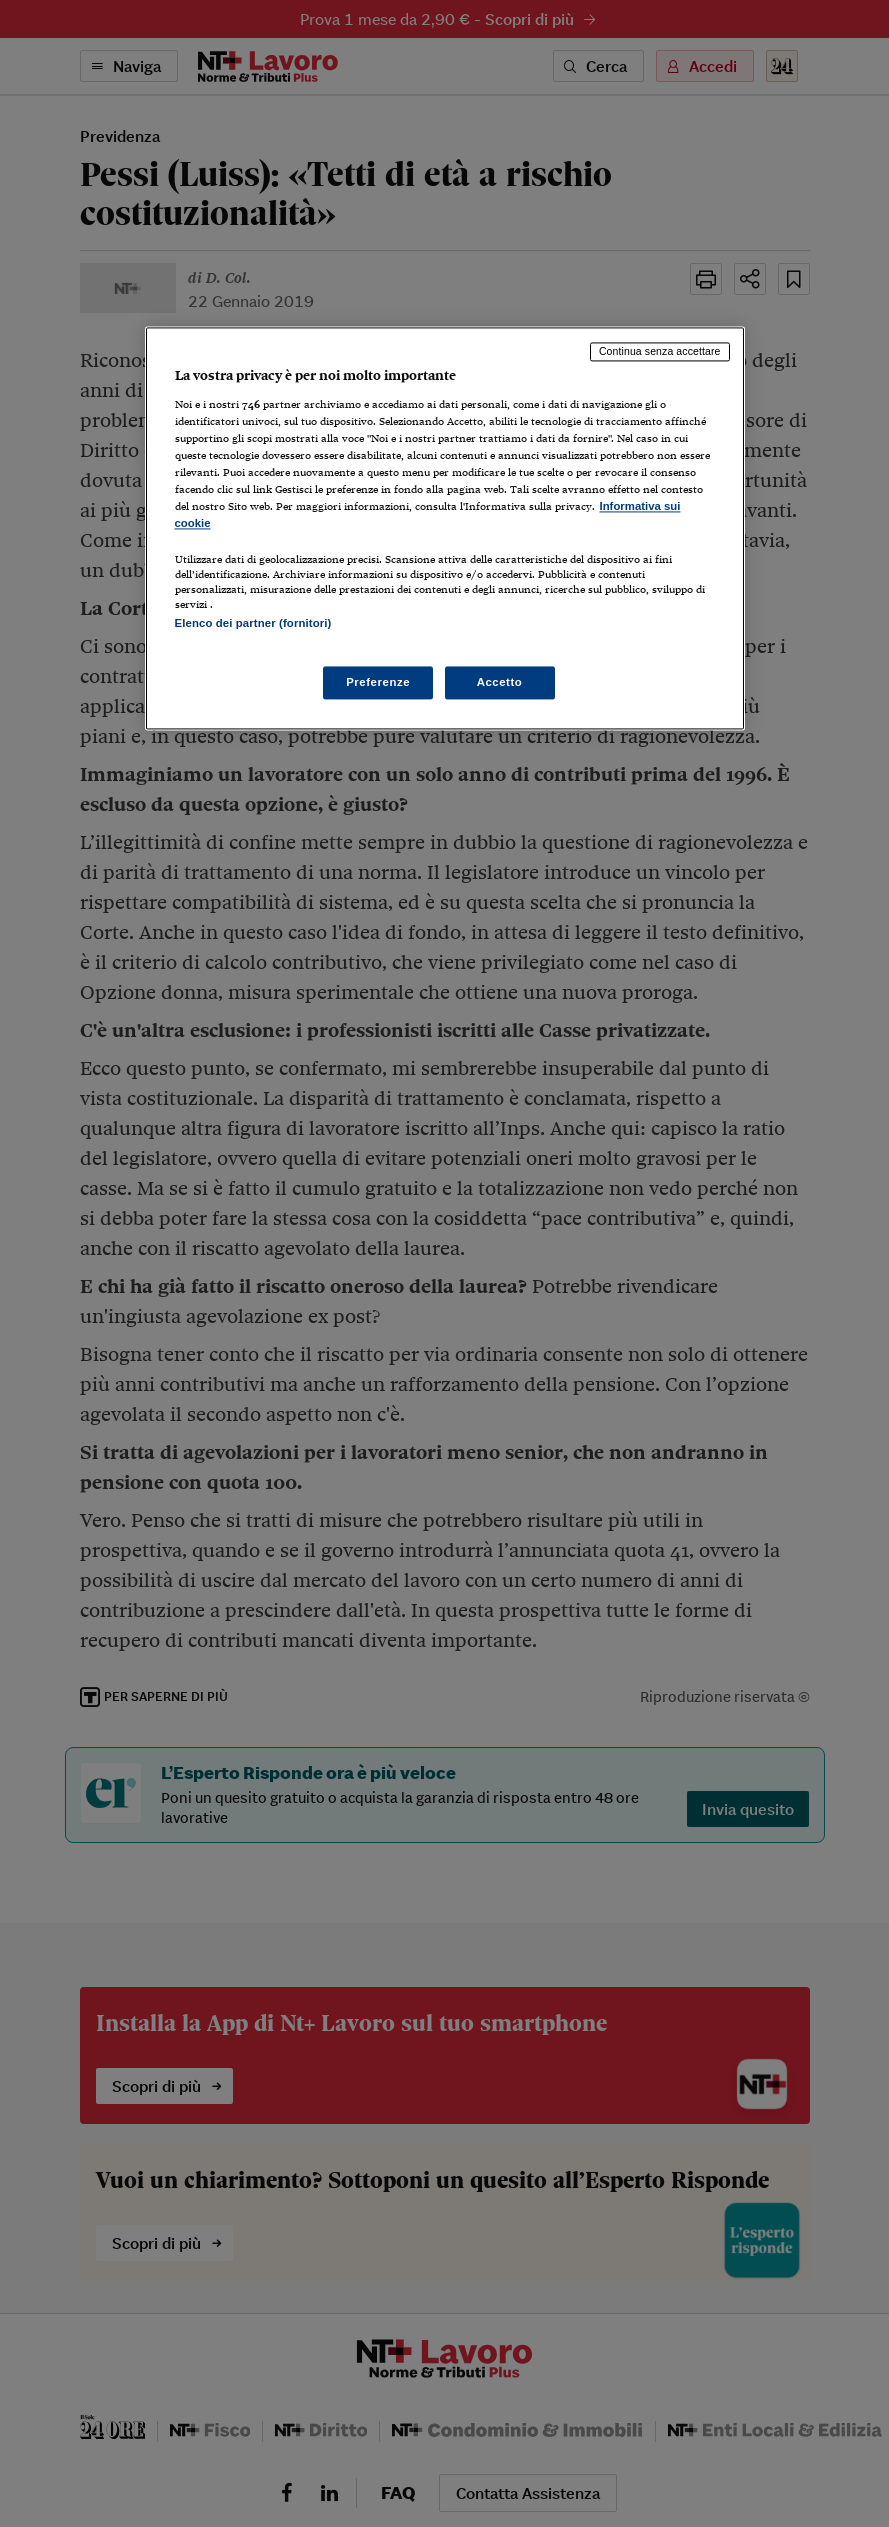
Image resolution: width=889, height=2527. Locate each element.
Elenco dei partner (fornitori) (253, 624)
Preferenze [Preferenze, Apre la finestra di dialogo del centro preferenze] (378, 682)
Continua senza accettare (660, 351)
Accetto (500, 682)
